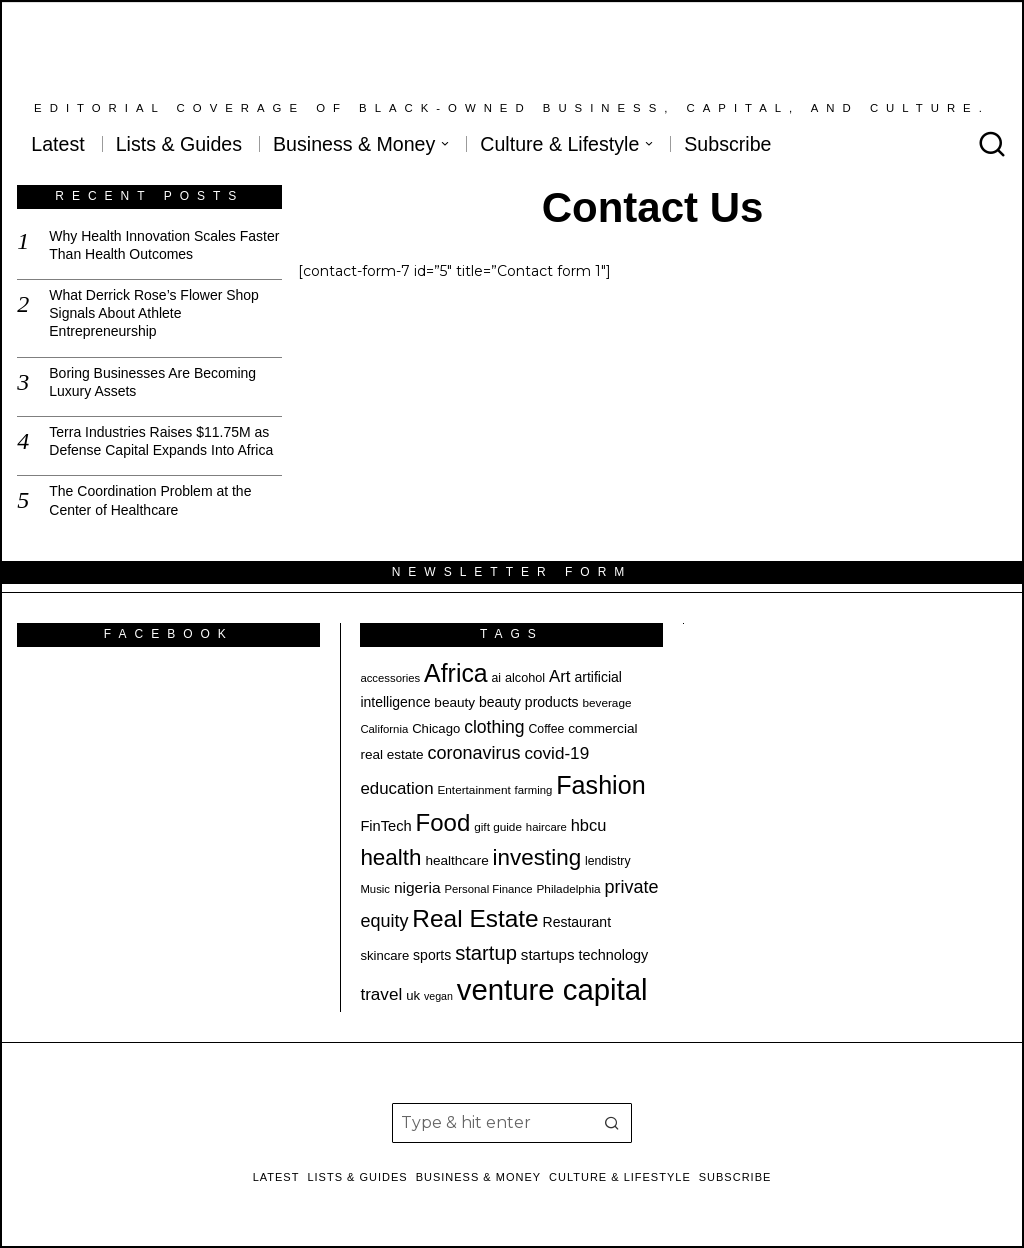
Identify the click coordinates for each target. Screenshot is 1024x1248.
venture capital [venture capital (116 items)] (552, 989)
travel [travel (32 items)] (381, 994)
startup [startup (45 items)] (486, 953)
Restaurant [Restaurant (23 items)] (577, 922)
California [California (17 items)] (384, 729)
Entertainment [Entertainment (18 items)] (473, 789)
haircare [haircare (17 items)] (546, 827)
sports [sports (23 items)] (432, 955)
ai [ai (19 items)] (497, 678)
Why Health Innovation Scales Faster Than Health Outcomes (164, 245)
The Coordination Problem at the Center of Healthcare (150, 500)
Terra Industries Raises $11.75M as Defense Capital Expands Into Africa (161, 441)
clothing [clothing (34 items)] (494, 727)
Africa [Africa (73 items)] (456, 673)
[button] (612, 1123)
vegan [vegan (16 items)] (438, 996)
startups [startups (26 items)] (548, 954)
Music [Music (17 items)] (375, 889)
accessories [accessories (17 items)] (390, 678)
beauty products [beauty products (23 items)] (529, 702)
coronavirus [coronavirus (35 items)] (474, 753)
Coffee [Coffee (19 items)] (547, 729)
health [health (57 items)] (390, 857)
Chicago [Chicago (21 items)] (436, 728)
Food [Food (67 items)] (443, 822)
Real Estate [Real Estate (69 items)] (475, 918)
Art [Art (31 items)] (560, 676)
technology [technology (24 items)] (613, 955)
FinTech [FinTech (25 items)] (385, 826)
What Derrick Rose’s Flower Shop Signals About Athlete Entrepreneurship (154, 313)
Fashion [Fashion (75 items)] (600, 785)
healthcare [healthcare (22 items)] (456, 860)
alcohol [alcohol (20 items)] (525, 678)
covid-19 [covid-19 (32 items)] (556, 753)
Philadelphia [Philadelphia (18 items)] (569, 888)
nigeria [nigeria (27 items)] (417, 887)
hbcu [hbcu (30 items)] (589, 825)
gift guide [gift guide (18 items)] (498, 826)
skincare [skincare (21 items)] (384, 955)
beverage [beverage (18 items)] (606, 702)
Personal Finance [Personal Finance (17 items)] (488, 889)
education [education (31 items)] (396, 788)
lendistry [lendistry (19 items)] (608, 861)
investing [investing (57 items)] (537, 857)
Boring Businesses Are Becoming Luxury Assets (152, 382)
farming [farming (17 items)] (534, 790)
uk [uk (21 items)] (413, 995)
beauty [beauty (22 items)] (454, 702)
